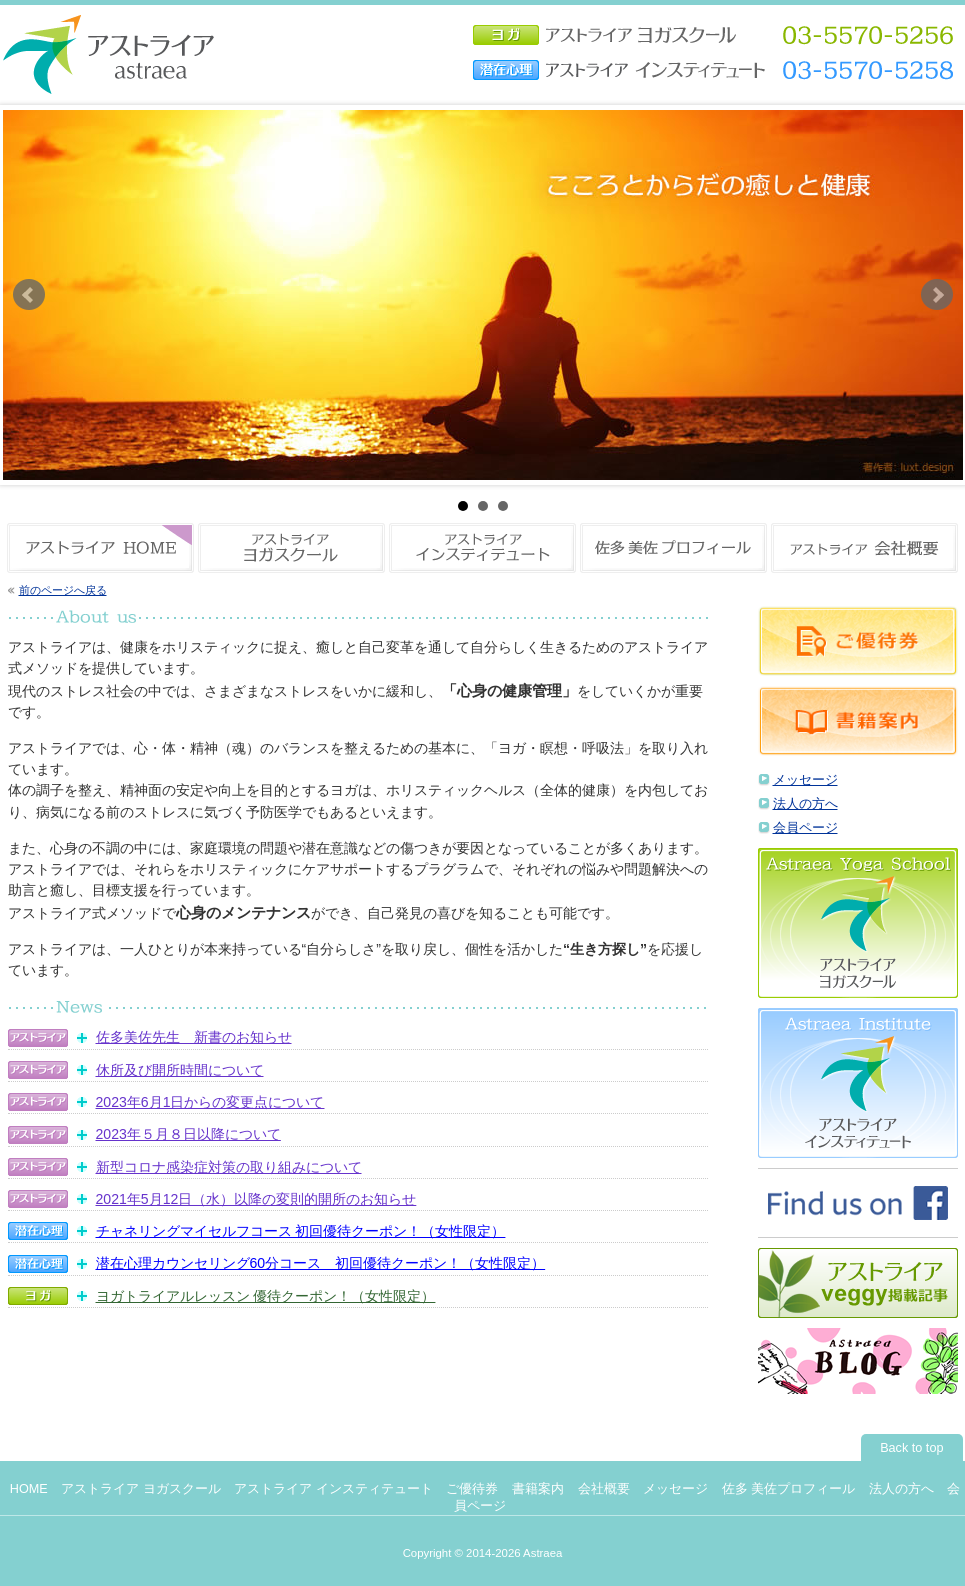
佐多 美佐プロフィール (789, 1489)
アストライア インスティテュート (333, 1489)
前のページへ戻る (63, 590)
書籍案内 (538, 1489)
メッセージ (805, 780)
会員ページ (805, 828)
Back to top (911, 1448)
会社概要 (604, 1489)
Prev (29, 295)
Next (937, 295)
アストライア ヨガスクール (141, 1489)
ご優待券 (472, 1489)
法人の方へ (805, 804)
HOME (29, 1489)
